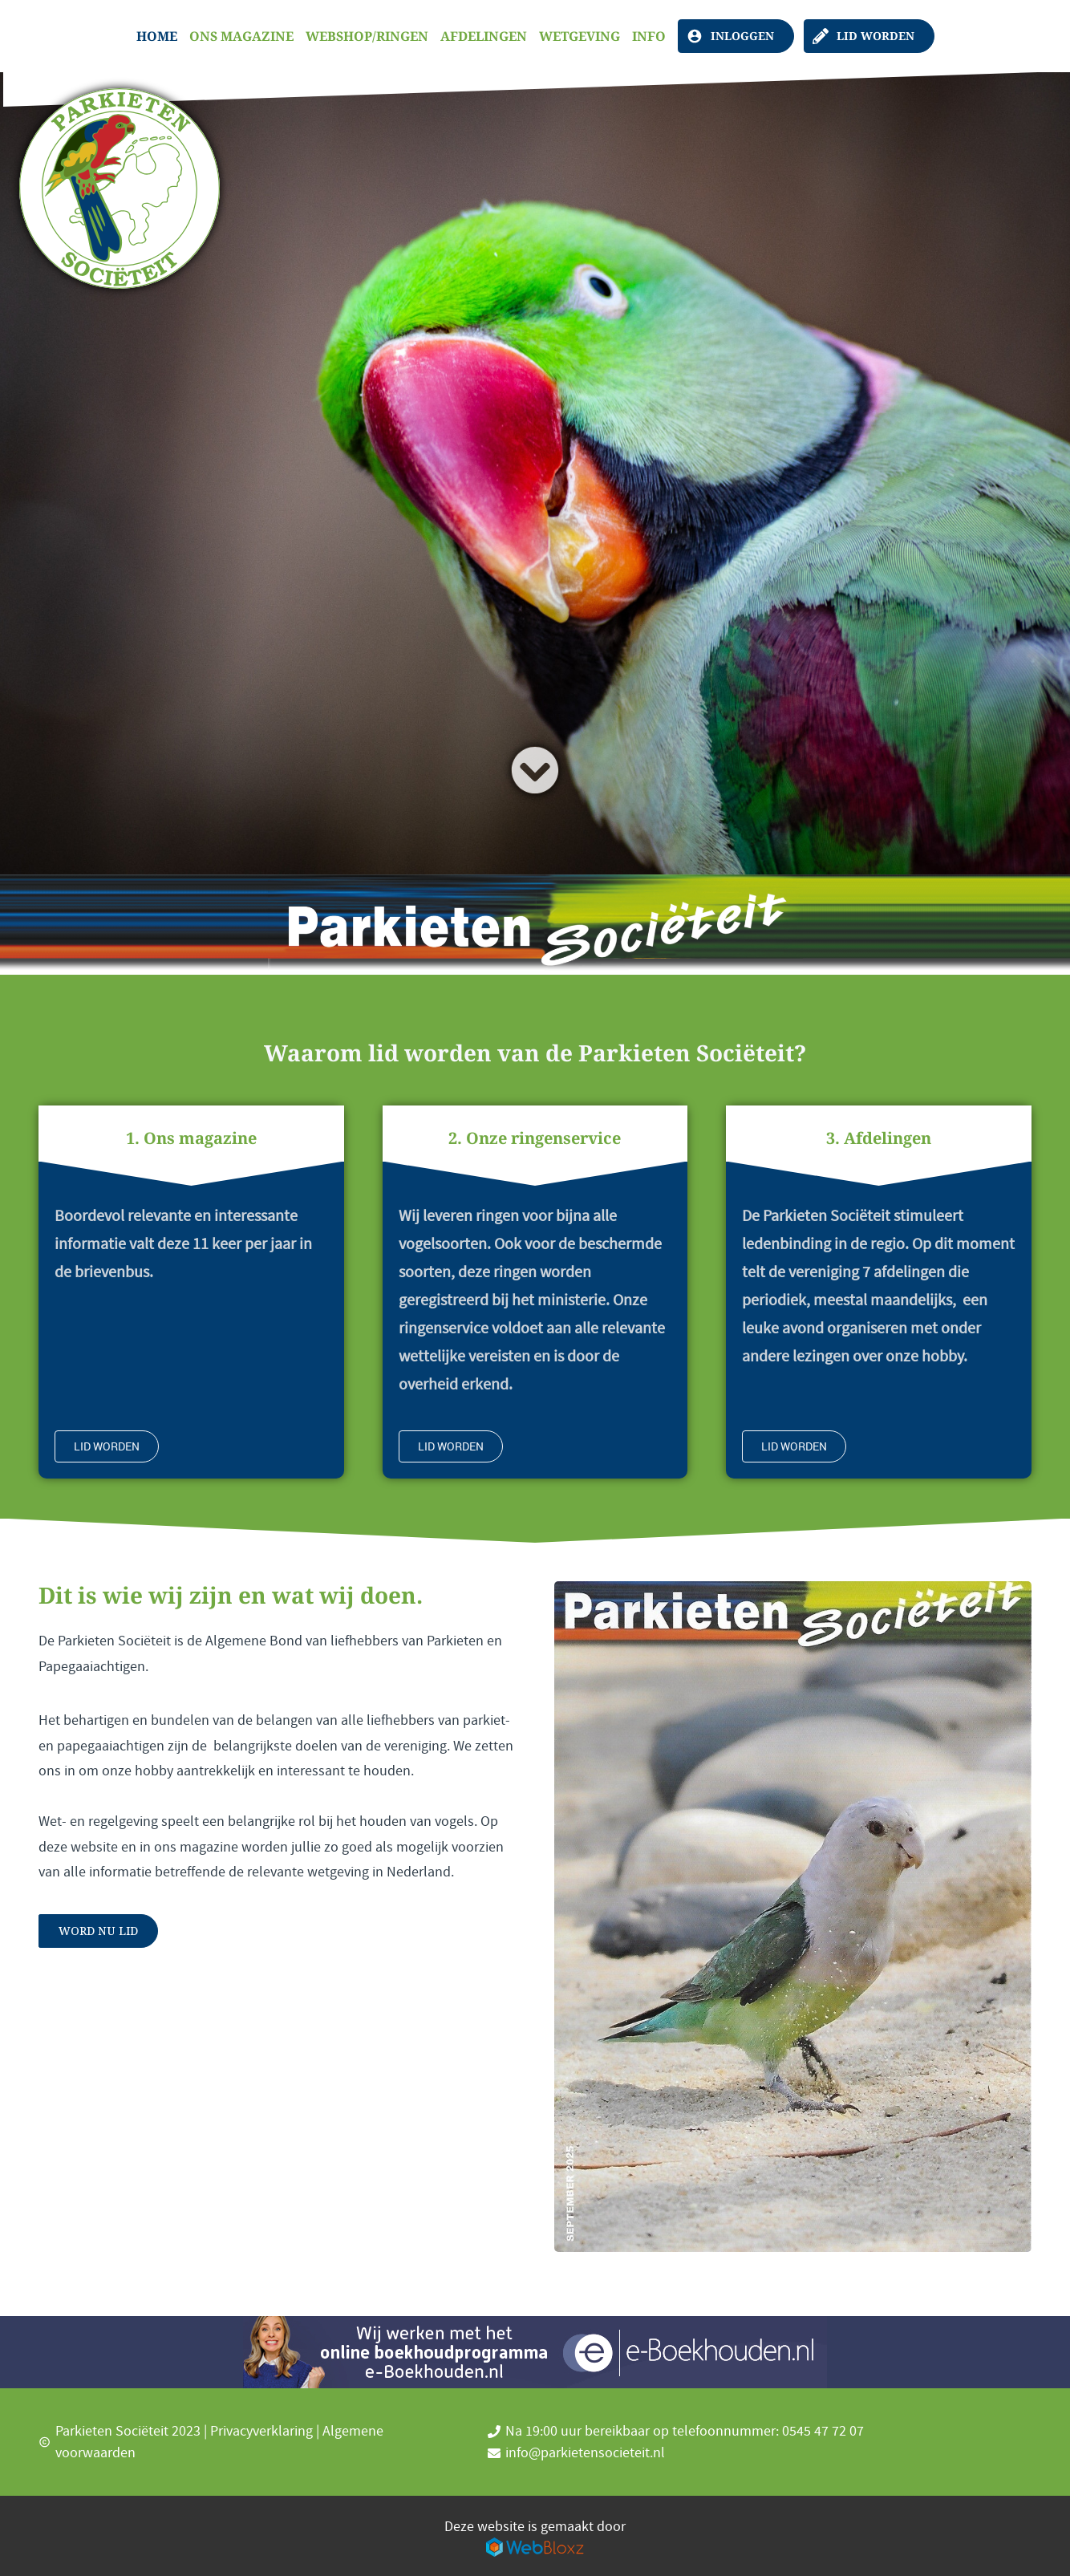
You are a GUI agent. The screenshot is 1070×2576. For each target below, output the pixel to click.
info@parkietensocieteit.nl (585, 2453)
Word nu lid (98, 1930)
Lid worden (875, 35)
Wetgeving (579, 36)
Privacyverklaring (261, 2431)
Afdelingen (483, 36)
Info (649, 36)
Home (156, 36)
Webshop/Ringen (367, 36)
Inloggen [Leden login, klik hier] (742, 35)
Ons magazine (241, 36)
